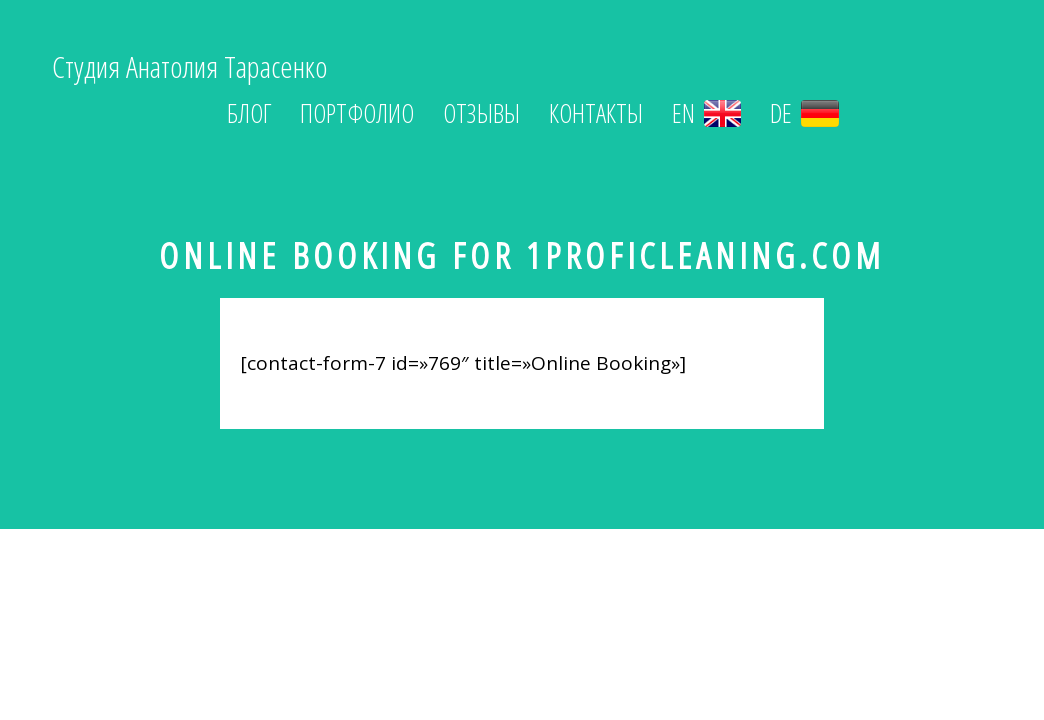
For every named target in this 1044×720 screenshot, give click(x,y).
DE (804, 113)
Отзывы (481, 113)
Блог (249, 113)
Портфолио (357, 113)
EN (707, 113)
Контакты (596, 113)
